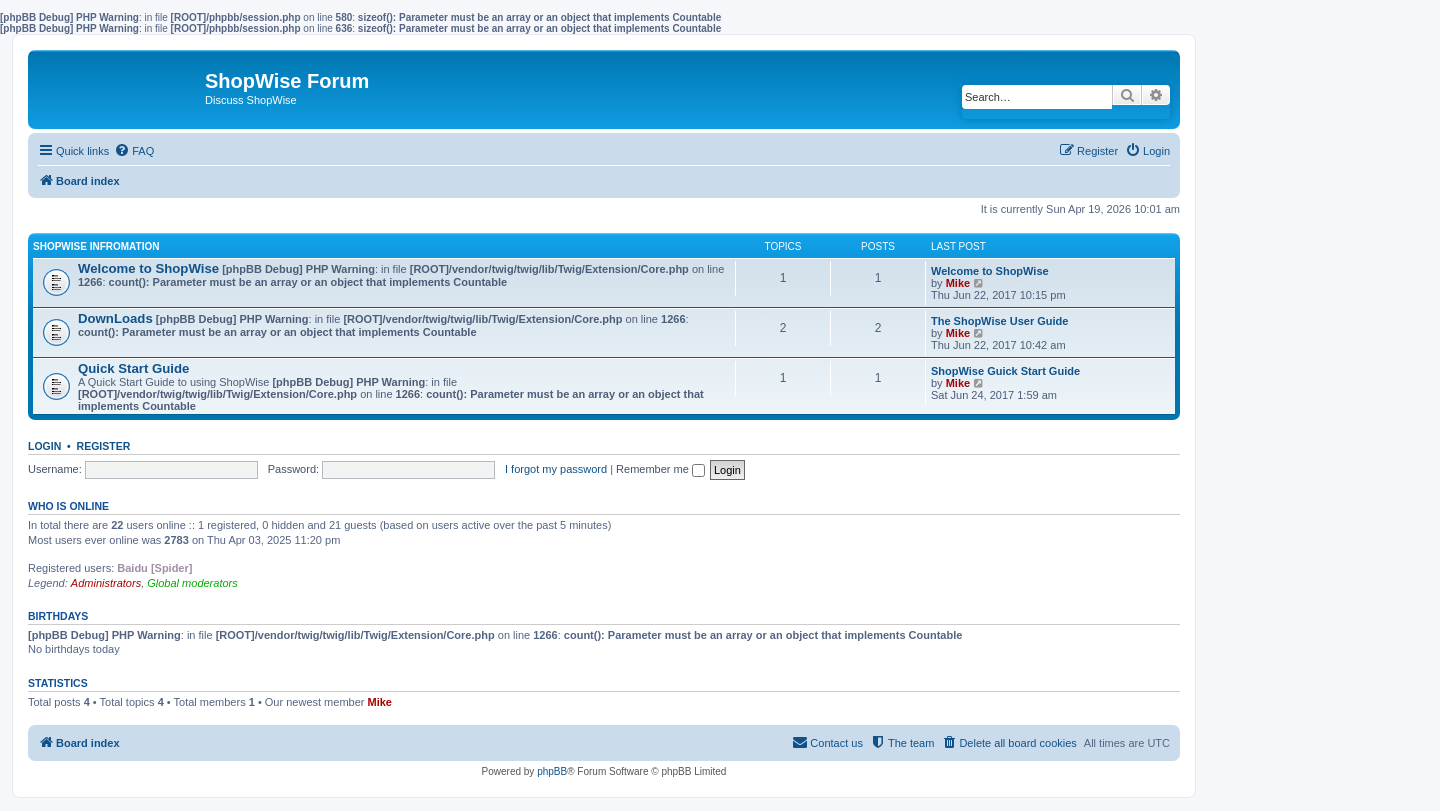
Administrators (106, 583)
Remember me (660, 469)
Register (104, 446)
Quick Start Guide (133, 368)
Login (44, 446)
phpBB (552, 771)
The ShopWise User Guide (999, 321)
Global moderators (192, 583)
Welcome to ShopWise (148, 268)
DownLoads (115, 318)
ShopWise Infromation (96, 246)
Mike (958, 283)
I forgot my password (556, 469)
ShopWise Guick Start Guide (1005, 371)
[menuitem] (134, 151)
